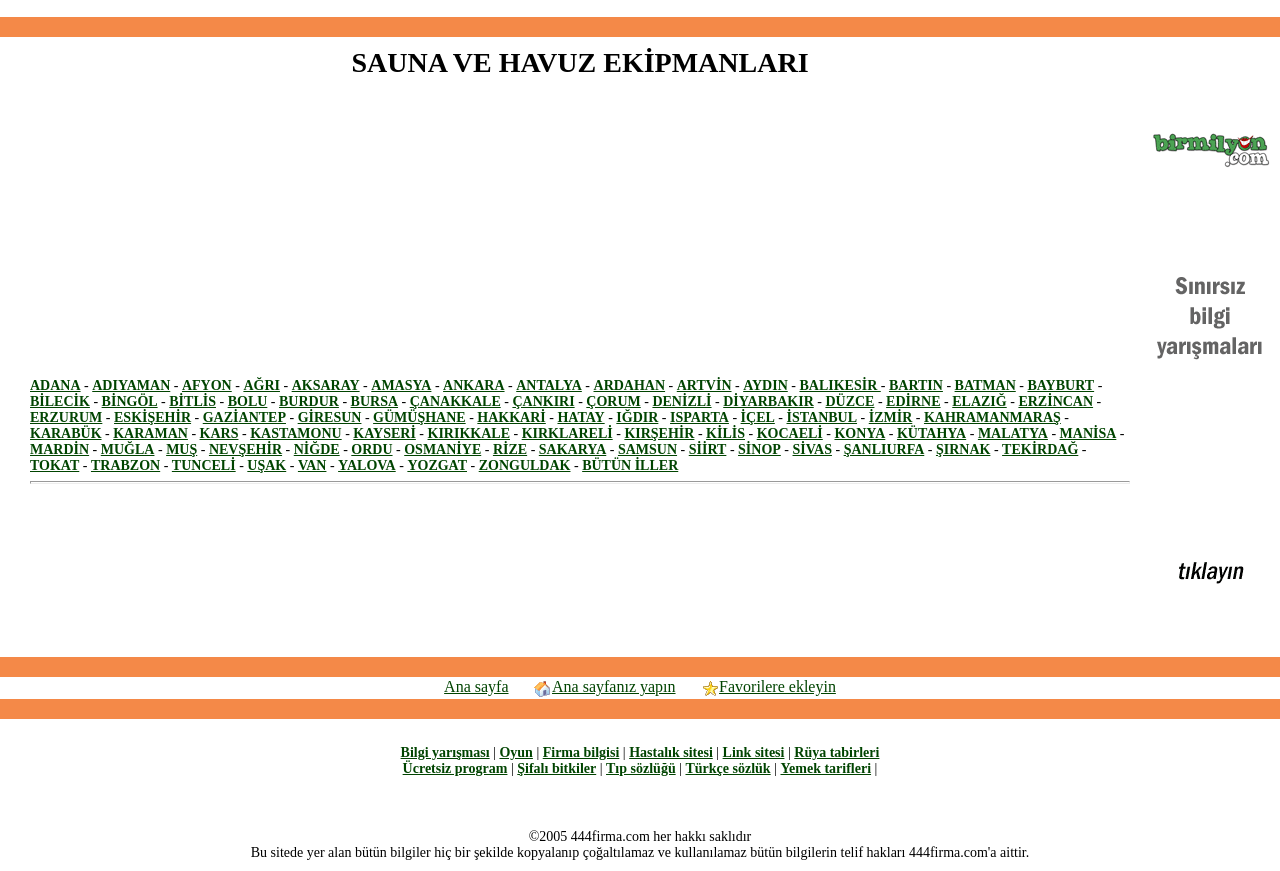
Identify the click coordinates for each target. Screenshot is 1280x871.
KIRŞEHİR (659, 433)
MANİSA (1088, 433)
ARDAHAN (630, 385)
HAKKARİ (511, 417)
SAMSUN (647, 449)
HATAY (580, 417)
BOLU (248, 401)
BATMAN (985, 385)
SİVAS (812, 449)
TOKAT (54, 465)
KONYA (859, 433)
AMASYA (401, 385)
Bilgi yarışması (445, 752)
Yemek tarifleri (825, 768)
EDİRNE (913, 401)
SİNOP (759, 449)
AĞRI (261, 385)
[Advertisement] (640, 8)
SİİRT (708, 449)
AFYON (207, 385)
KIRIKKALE (469, 433)
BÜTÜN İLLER (630, 465)
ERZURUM (66, 417)
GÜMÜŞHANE (419, 417)
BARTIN (916, 385)
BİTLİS (192, 401)
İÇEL (758, 417)
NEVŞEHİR (245, 449)
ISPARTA (699, 417)
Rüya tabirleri (836, 752)
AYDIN (765, 385)
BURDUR (309, 401)
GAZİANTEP (244, 417)
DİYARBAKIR (768, 401)
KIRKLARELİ (567, 433)
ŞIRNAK (963, 449)
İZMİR (891, 417)
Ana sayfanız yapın (604, 686)
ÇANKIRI (543, 401)
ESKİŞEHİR (152, 417)
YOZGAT (437, 465)
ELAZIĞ (979, 401)
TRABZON (125, 465)
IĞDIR (637, 417)
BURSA (374, 401)
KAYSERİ (384, 433)
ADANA (55, 385)
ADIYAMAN (131, 385)
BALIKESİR (839, 385)
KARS (219, 433)
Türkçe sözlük (727, 768)
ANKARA (473, 385)
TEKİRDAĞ (1040, 449)
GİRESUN (330, 417)
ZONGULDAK (525, 465)
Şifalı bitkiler (556, 768)
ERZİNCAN (1055, 401)
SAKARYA (572, 449)
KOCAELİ (790, 433)
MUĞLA (128, 449)
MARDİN (59, 449)
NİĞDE (317, 449)
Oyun (515, 752)
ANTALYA (549, 385)
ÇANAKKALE (455, 401)
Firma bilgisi (581, 752)
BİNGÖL (130, 401)
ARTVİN (704, 385)
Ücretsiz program (455, 768)
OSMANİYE (442, 449)
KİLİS (725, 433)
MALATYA (1013, 433)
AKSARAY (326, 385)
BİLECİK (60, 401)
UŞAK (266, 465)
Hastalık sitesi (671, 752)
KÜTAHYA (931, 433)
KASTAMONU (296, 433)
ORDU (371, 449)
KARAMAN (150, 433)
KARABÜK (66, 433)
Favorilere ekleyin (768, 686)
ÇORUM (613, 401)
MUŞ (181, 449)
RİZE (510, 449)
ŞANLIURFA (884, 449)
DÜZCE (849, 401)
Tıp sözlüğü (641, 768)
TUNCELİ (204, 465)
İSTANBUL (822, 417)
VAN (312, 465)
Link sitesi (754, 752)
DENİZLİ (681, 401)
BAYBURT (1060, 385)
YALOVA (367, 465)
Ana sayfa (476, 686)
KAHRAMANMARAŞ (992, 417)
